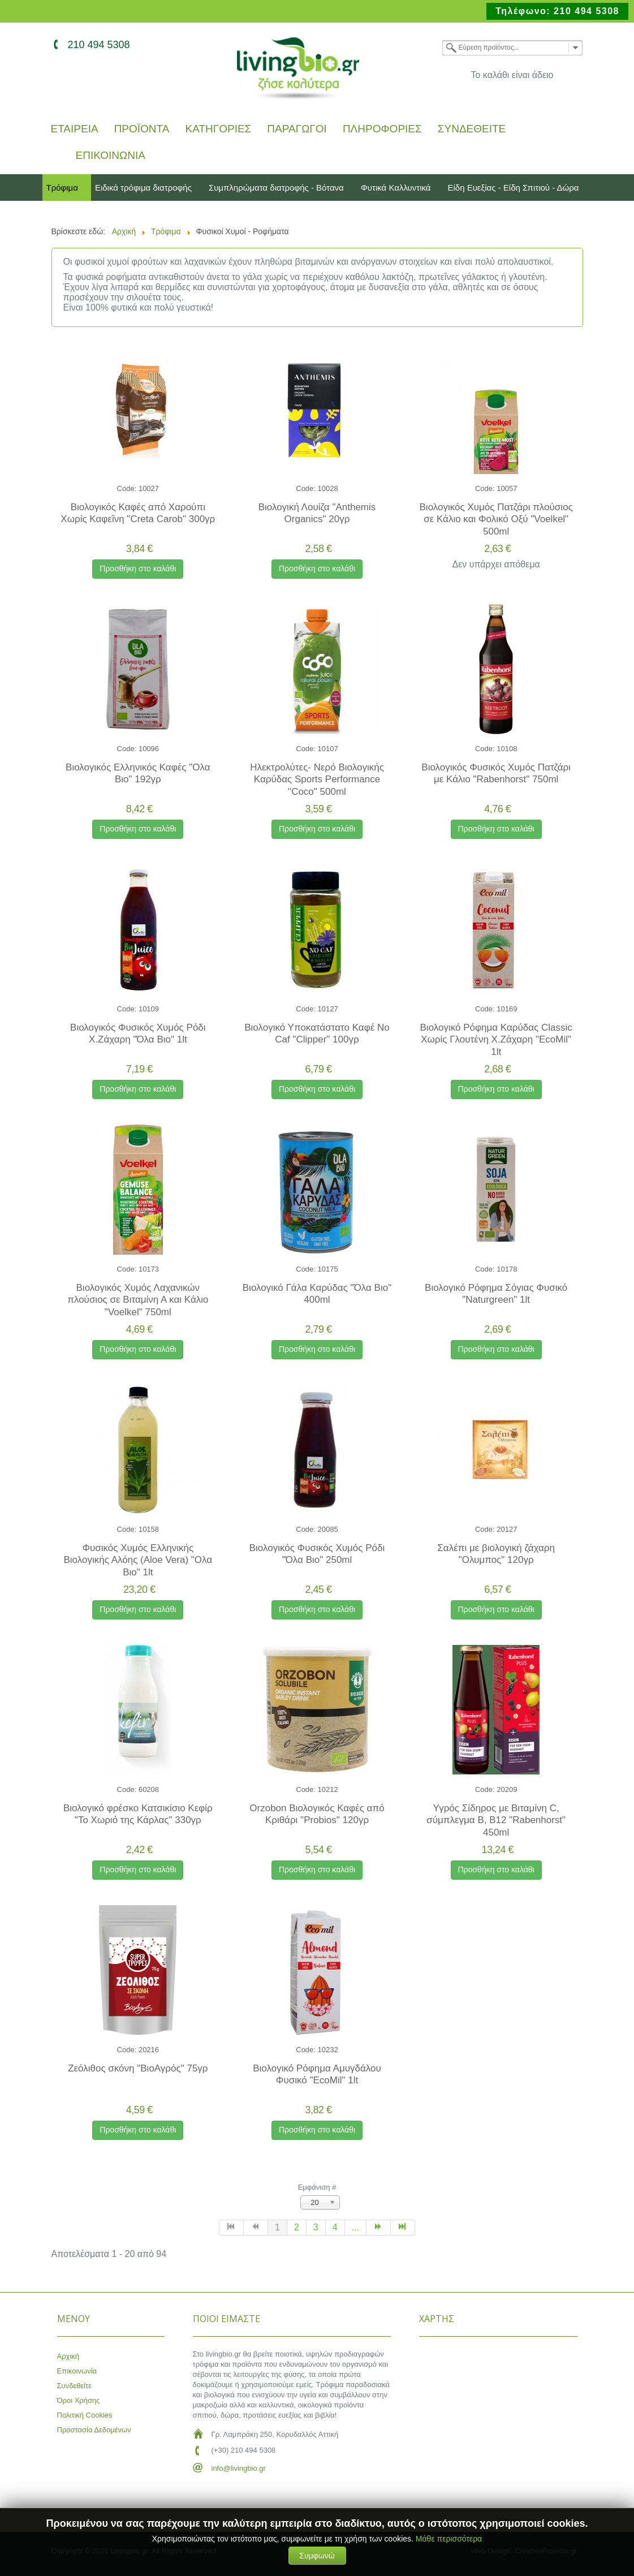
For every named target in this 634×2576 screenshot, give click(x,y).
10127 (328, 1009)
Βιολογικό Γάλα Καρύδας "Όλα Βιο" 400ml (317, 1293)
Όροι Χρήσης (78, 2400)
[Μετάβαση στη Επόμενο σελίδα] (378, 2227)
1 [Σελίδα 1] (277, 2227)
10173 (149, 1269)
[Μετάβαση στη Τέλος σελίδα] (403, 2227)
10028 (328, 488)
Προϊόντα (142, 129)
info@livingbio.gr (239, 2468)
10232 (328, 2049)
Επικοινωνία (110, 155)
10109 (149, 1009)
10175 (328, 1269)
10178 (507, 1269)
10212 (328, 1789)
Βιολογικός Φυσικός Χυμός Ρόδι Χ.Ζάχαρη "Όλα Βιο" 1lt (138, 1033)
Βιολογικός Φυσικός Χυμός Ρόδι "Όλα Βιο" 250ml (317, 1554)
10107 (328, 748)
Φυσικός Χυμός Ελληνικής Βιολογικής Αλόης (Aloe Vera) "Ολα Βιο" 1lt (138, 1560)
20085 (328, 1529)
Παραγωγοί (297, 129)
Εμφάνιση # (317, 2187)
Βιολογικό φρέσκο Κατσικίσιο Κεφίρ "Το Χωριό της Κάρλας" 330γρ (138, 1814)
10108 (507, 748)
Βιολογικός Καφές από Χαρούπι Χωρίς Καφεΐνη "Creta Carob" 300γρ (138, 513)
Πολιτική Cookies (85, 2415)
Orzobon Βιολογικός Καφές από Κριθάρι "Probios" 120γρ (316, 1814)
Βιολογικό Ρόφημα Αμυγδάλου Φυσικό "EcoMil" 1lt (317, 2074)
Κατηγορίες (218, 129)
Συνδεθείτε (472, 129)
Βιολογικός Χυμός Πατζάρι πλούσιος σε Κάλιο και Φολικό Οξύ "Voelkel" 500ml (496, 519)
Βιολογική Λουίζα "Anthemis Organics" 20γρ (317, 513)
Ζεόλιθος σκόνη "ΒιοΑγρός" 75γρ (138, 2068)
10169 (507, 1009)
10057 (507, 488)
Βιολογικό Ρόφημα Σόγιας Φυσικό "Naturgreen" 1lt (496, 1293)
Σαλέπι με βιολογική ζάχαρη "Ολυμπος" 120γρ (496, 1554)
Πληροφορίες (382, 129)
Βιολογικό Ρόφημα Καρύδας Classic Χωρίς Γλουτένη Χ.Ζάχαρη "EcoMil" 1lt (496, 1039)
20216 (149, 2049)
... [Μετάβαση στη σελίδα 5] (355, 2227)
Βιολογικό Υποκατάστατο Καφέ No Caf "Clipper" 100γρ (317, 1033)
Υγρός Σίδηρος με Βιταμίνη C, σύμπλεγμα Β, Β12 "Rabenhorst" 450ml (496, 1820)
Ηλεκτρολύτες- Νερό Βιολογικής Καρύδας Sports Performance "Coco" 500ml (317, 779)
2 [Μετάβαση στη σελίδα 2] (296, 2227)
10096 (149, 748)
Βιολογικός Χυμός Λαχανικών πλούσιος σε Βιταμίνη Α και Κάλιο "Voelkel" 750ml (137, 1299)
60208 (149, 1789)
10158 (149, 1529)
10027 (149, 488)
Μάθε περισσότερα (449, 2538)
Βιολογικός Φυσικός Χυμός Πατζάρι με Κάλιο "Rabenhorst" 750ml (496, 773)
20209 (507, 1789)
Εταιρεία (74, 129)
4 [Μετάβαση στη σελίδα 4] (335, 2227)
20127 (507, 1529)
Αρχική (68, 2356)
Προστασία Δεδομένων (94, 2430)
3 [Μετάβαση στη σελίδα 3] (315, 2227)
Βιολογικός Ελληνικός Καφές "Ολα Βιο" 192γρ (138, 773)
